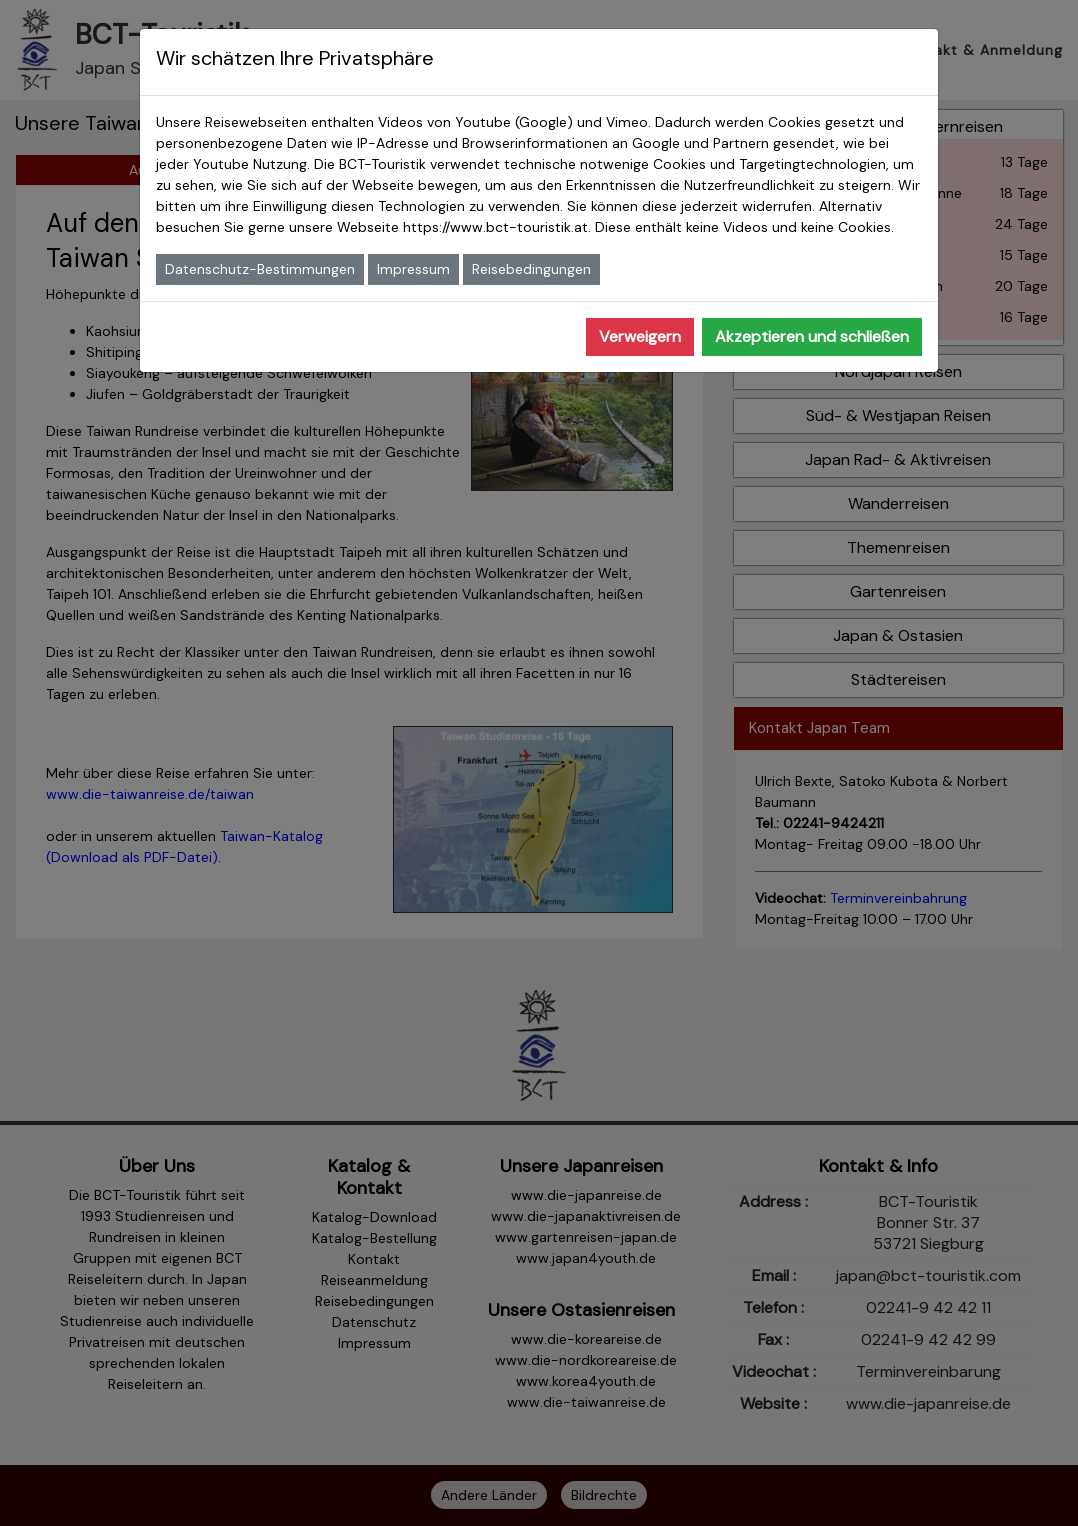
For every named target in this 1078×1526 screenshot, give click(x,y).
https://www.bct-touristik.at (495, 227)
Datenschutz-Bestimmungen (260, 269)
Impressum (413, 269)
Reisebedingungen (531, 269)
